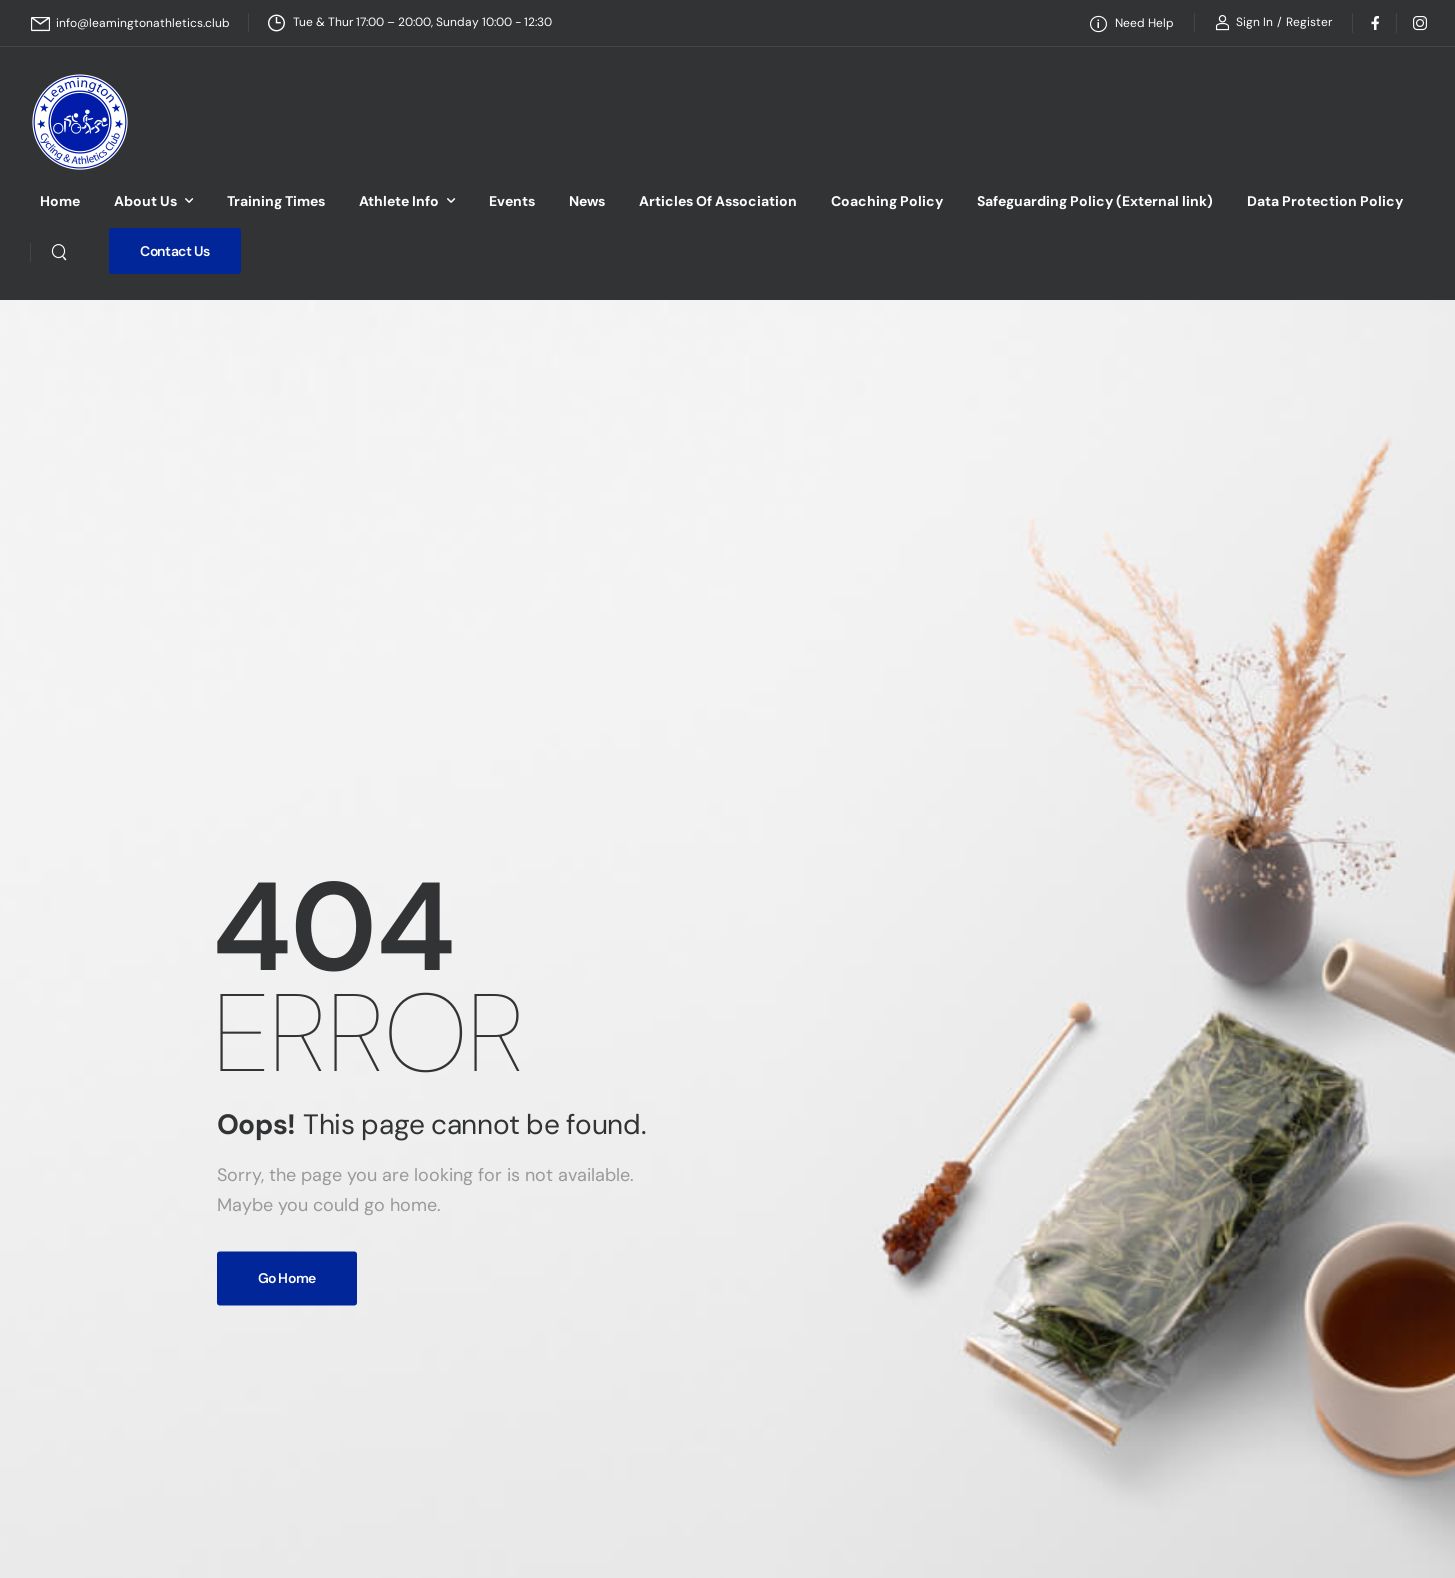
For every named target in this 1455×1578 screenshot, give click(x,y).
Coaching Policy (887, 201)
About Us (145, 201)
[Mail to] (130, 23)
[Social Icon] (1374, 22)
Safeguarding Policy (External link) (1095, 201)
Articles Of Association (718, 201)
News (587, 201)
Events (512, 201)
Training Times (276, 201)
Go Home (287, 1278)
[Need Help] (1132, 23)
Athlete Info (399, 201)
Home (60, 201)
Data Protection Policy (1325, 201)
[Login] (1244, 22)
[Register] (1309, 22)
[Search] (59, 251)
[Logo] (80, 122)
